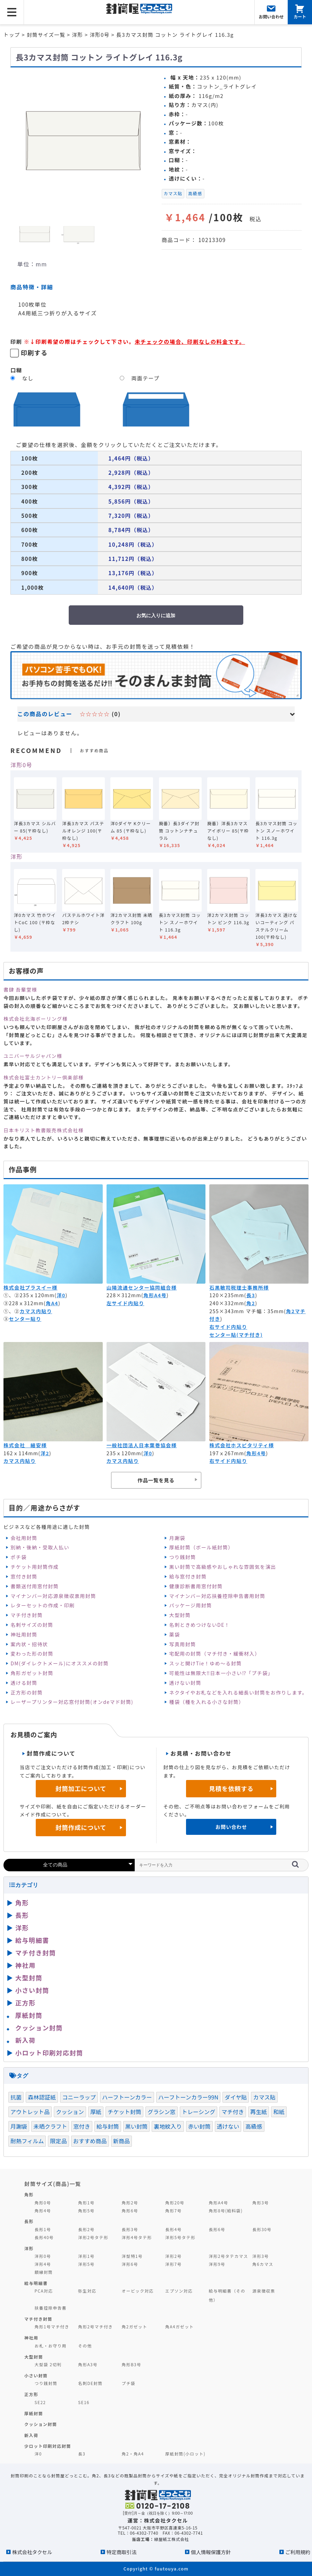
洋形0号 (21, 765)
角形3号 (260, 2202)
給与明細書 (32, 1940)
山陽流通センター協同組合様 (142, 1287)
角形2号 (130, 2202)
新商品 (121, 2141)
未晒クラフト (50, 2126)
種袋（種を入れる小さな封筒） (206, 1701)
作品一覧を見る (155, 1480)
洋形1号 (86, 2256)
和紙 (278, 2111)
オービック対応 (138, 2291)
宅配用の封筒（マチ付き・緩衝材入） (214, 1653)
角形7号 (173, 2210)
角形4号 (256, 1453)
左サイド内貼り (125, 1303)
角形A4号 (155, 1295)
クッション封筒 (39, 2027)
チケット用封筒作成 (34, 1566)
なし (28, 378)
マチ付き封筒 (26, 1615)
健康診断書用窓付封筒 (196, 1586)
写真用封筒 (182, 1644)
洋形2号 (173, 2256)
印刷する (34, 352)
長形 (22, 1915)
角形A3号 (88, 2364)
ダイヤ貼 (236, 2097)
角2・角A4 (133, 2454)
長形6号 (217, 2229)
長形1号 (43, 2229)
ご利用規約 (297, 2552)
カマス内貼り (36, 1311)
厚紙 (95, 2111)
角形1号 (86, 2202)
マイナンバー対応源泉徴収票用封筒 (53, 1595)
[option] (83, 140)
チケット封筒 (124, 2111)
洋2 (44, 1453)
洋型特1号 (132, 2256)
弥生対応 (87, 2291)
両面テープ (145, 378)
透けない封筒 (185, 1682)
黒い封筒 (136, 2126)
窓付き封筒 (23, 1576)
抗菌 (16, 2097)
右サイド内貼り (228, 1326)
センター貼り (25, 1318)
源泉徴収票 (263, 2291)
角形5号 (86, 2210)
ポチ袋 (18, 1557)
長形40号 (44, 2237)
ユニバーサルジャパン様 (32, 1055)
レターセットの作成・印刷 (42, 1605)
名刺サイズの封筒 (31, 1624)
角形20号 (174, 2202)
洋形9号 (217, 2264)
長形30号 (261, 2229)
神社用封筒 (23, 1634)
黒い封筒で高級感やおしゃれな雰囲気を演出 (222, 1566)
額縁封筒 (44, 2272)
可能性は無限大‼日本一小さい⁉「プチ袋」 (221, 1673)
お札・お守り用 (51, 2346)
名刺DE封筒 (90, 2383)
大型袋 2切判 (48, 2364)
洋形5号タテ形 (180, 2237)
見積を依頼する (231, 1788)
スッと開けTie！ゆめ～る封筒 (205, 1663)
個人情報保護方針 (211, 2552)
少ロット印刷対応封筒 (47, 2446)
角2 (250, 1303)
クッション (70, 2111)
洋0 (61, 1295)
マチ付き (232, 2111)
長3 (250, 1295)
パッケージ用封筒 (190, 1605)
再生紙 (258, 2111)
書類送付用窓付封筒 (34, 1586)
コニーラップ (79, 2097)
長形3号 (130, 2229)
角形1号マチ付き (52, 2326)
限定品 (58, 2141)
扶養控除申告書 (51, 2308)
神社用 (25, 1965)
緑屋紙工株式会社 (171, 2539)
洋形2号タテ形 (93, 2237)
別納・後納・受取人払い (39, 1547)
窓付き (81, 2126)
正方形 (25, 2002)
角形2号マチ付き (95, 2326)
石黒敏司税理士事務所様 (239, 1287)
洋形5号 (86, 2264)
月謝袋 (177, 1537)
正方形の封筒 (26, 1692)
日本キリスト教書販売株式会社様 (43, 1130)
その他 (85, 2346)
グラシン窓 (161, 2111)
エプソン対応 (179, 2291)
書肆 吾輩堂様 (20, 989)
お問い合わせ (231, 1826)
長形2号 (86, 2229)
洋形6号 (130, 2264)
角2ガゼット (134, 2326)
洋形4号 (43, 2264)
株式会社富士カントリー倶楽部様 (43, 1077)
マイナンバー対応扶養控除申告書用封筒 (217, 1595)
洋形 (16, 856)
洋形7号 (173, 2264)
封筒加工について (81, 1788)
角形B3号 (132, 2364)
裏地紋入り (168, 2126)
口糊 (16, 370)
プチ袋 (129, 2383)
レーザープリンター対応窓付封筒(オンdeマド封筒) (71, 1701)
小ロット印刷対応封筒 (49, 2052)
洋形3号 (260, 2256)
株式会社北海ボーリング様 (35, 1018)
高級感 (195, 193)
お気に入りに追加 (155, 615)
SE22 (40, 2402)
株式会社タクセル (32, 2552)
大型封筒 (180, 1615)
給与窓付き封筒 (188, 1576)
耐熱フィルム (27, 2141)
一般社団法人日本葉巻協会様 (142, 1445)
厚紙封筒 (28, 2015)
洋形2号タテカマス (228, 2256)
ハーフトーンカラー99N (188, 2097)
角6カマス (262, 2264)
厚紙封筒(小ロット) (185, 2454)
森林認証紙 (42, 2097)
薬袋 (174, 1634)
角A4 (52, 1303)
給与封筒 (107, 2126)
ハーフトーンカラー (127, 2097)
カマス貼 (173, 193)
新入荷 (25, 2040)
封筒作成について (81, 1827)
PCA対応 (44, 2291)
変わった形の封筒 (31, 1653)
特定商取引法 (121, 2552)
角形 (22, 1902)
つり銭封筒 (182, 1557)
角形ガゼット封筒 (31, 1673)
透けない (228, 2126)
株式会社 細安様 (25, 1445)
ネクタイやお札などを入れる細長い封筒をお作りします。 (238, 1692)
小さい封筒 (32, 1990)
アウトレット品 (30, 2111)
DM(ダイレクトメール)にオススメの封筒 (59, 1663)
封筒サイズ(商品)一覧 (52, 2183)
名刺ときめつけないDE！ (199, 1624)
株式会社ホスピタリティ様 (241, 1445)
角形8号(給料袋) (226, 2210)
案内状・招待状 (29, 1644)
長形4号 (173, 2229)
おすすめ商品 (90, 2141)
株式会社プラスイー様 (30, 1287)
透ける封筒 (23, 1682)
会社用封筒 (23, 1537)
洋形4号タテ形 (137, 2237)
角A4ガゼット (179, 2326)
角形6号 (130, 2210)
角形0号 (43, 2202)
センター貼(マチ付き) (236, 1334)
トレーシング (199, 2111)
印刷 (16, 341)
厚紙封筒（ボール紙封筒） (201, 1547)
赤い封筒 (199, 2126)
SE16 (84, 2402)
